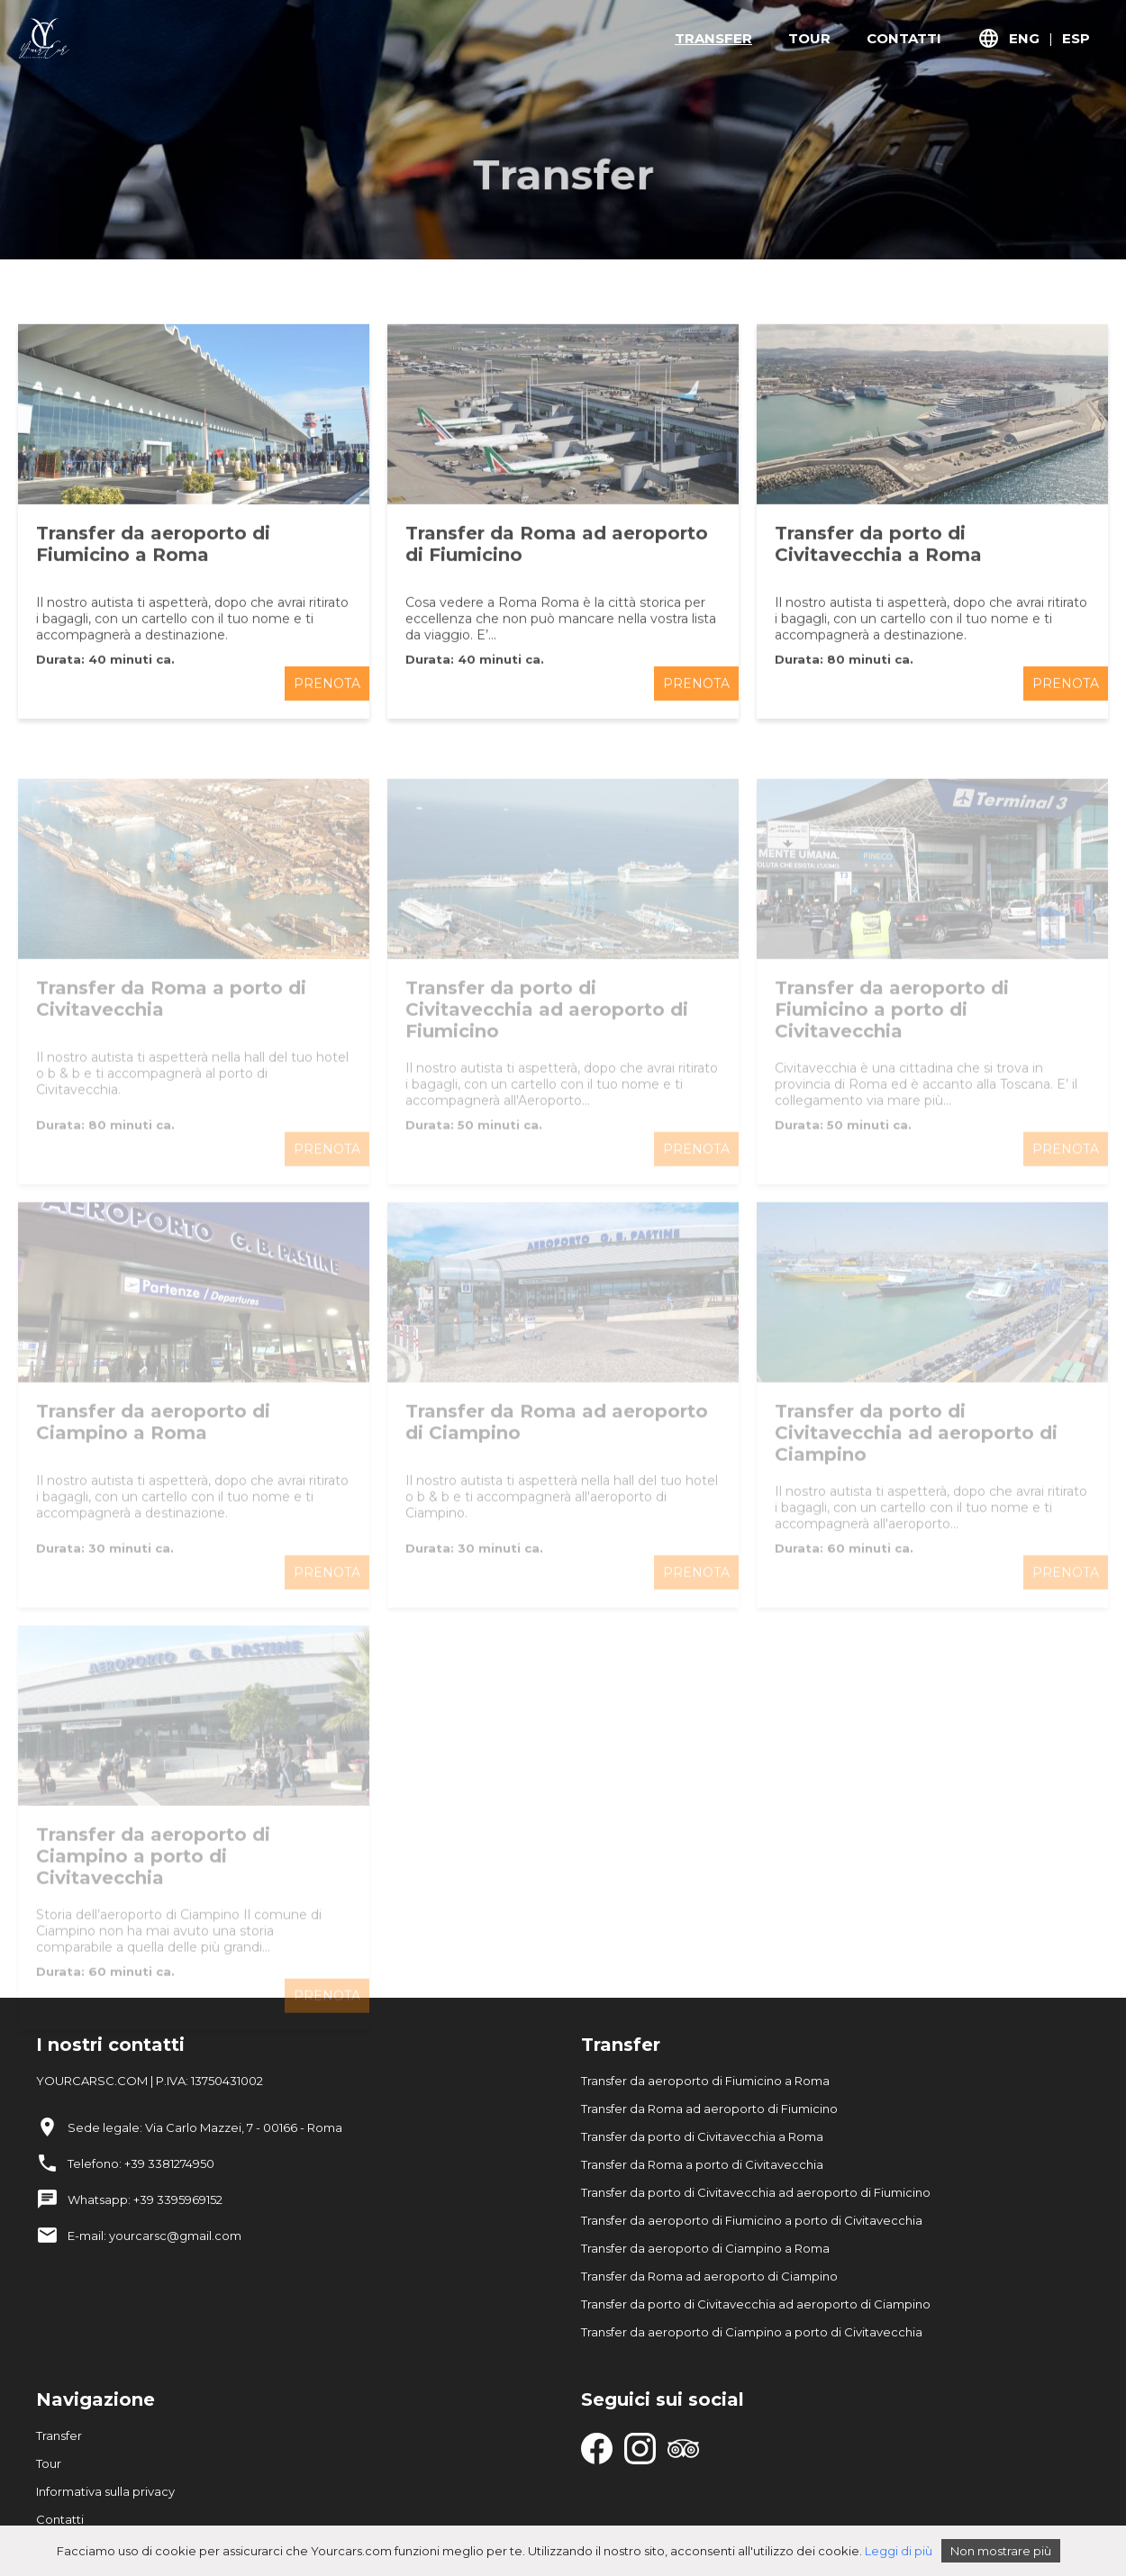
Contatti (60, 2519)
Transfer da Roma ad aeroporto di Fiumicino (709, 2108)
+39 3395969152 (177, 2199)
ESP (1076, 38)
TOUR (809, 38)
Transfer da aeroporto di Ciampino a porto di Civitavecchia (751, 2332)
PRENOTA (327, 696)
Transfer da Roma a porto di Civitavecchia (702, 2164)
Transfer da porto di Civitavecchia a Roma (702, 2136)
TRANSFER (713, 38)
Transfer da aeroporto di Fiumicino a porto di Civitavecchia (751, 2220)
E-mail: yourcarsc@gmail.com (154, 2235)
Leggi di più (898, 2551)
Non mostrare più (1000, 2551)
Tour (48, 2463)
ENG (1024, 38)
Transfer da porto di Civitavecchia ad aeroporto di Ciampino (756, 2304)
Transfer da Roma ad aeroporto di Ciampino (709, 2276)
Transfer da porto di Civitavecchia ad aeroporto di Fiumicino (756, 2192)
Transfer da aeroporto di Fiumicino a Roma (705, 2080)
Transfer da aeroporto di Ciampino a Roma (705, 2248)
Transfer (59, 2435)
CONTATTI (904, 38)
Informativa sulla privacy (105, 2491)
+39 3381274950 (169, 2163)
